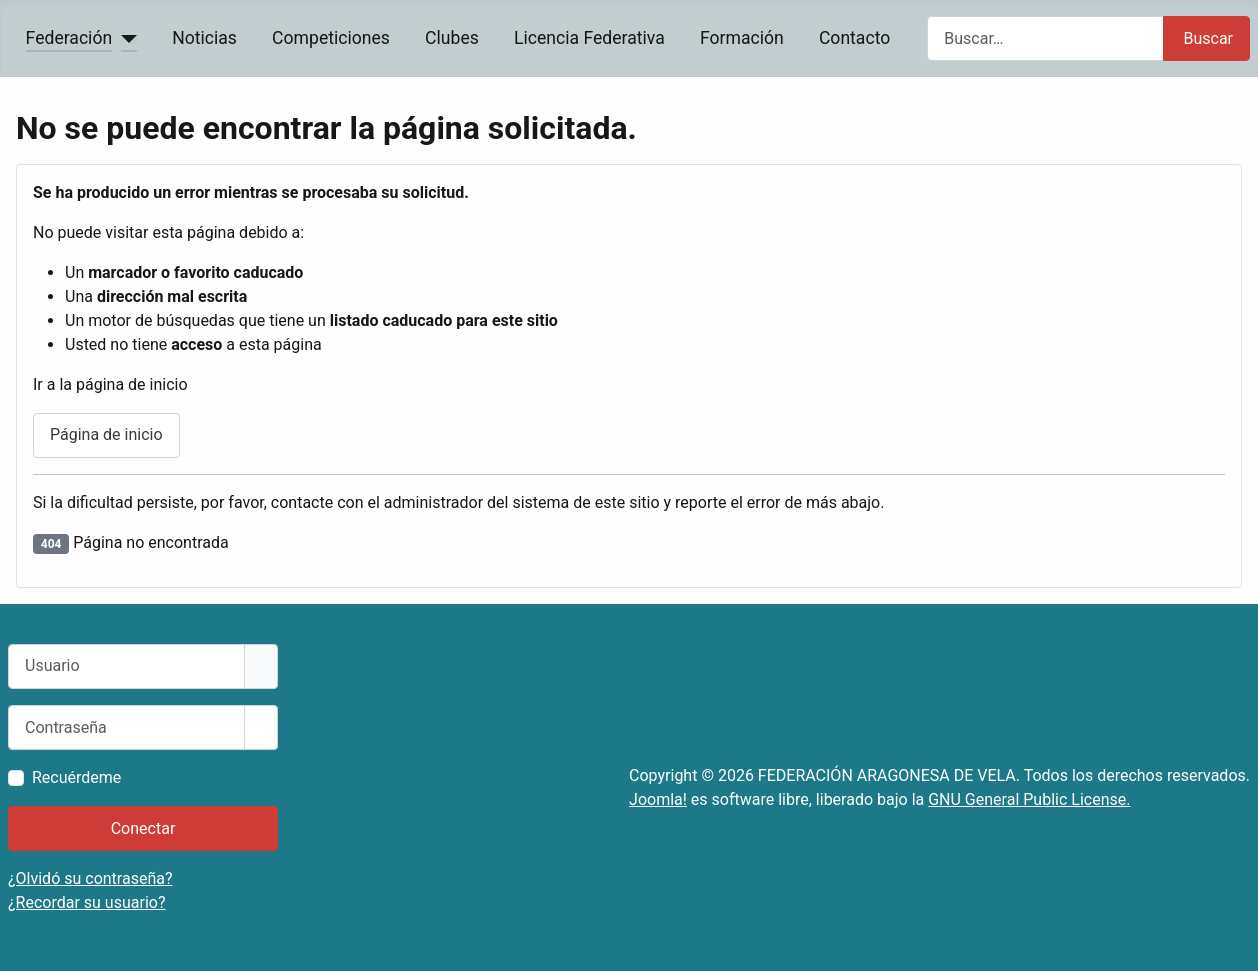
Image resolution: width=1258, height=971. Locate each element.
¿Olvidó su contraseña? (90, 878)
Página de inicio (106, 434)
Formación (742, 38)
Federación (69, 38)
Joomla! (658, 799)
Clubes (452, 38)
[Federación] (124, 38)
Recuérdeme (76, 777)
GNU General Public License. (1029, 799)
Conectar (143, 828)
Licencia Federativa (589, 38)
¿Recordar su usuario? (86, 902)
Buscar (1208, 38)
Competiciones (331, 38)
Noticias (204, 38)
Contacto (854, 38)
